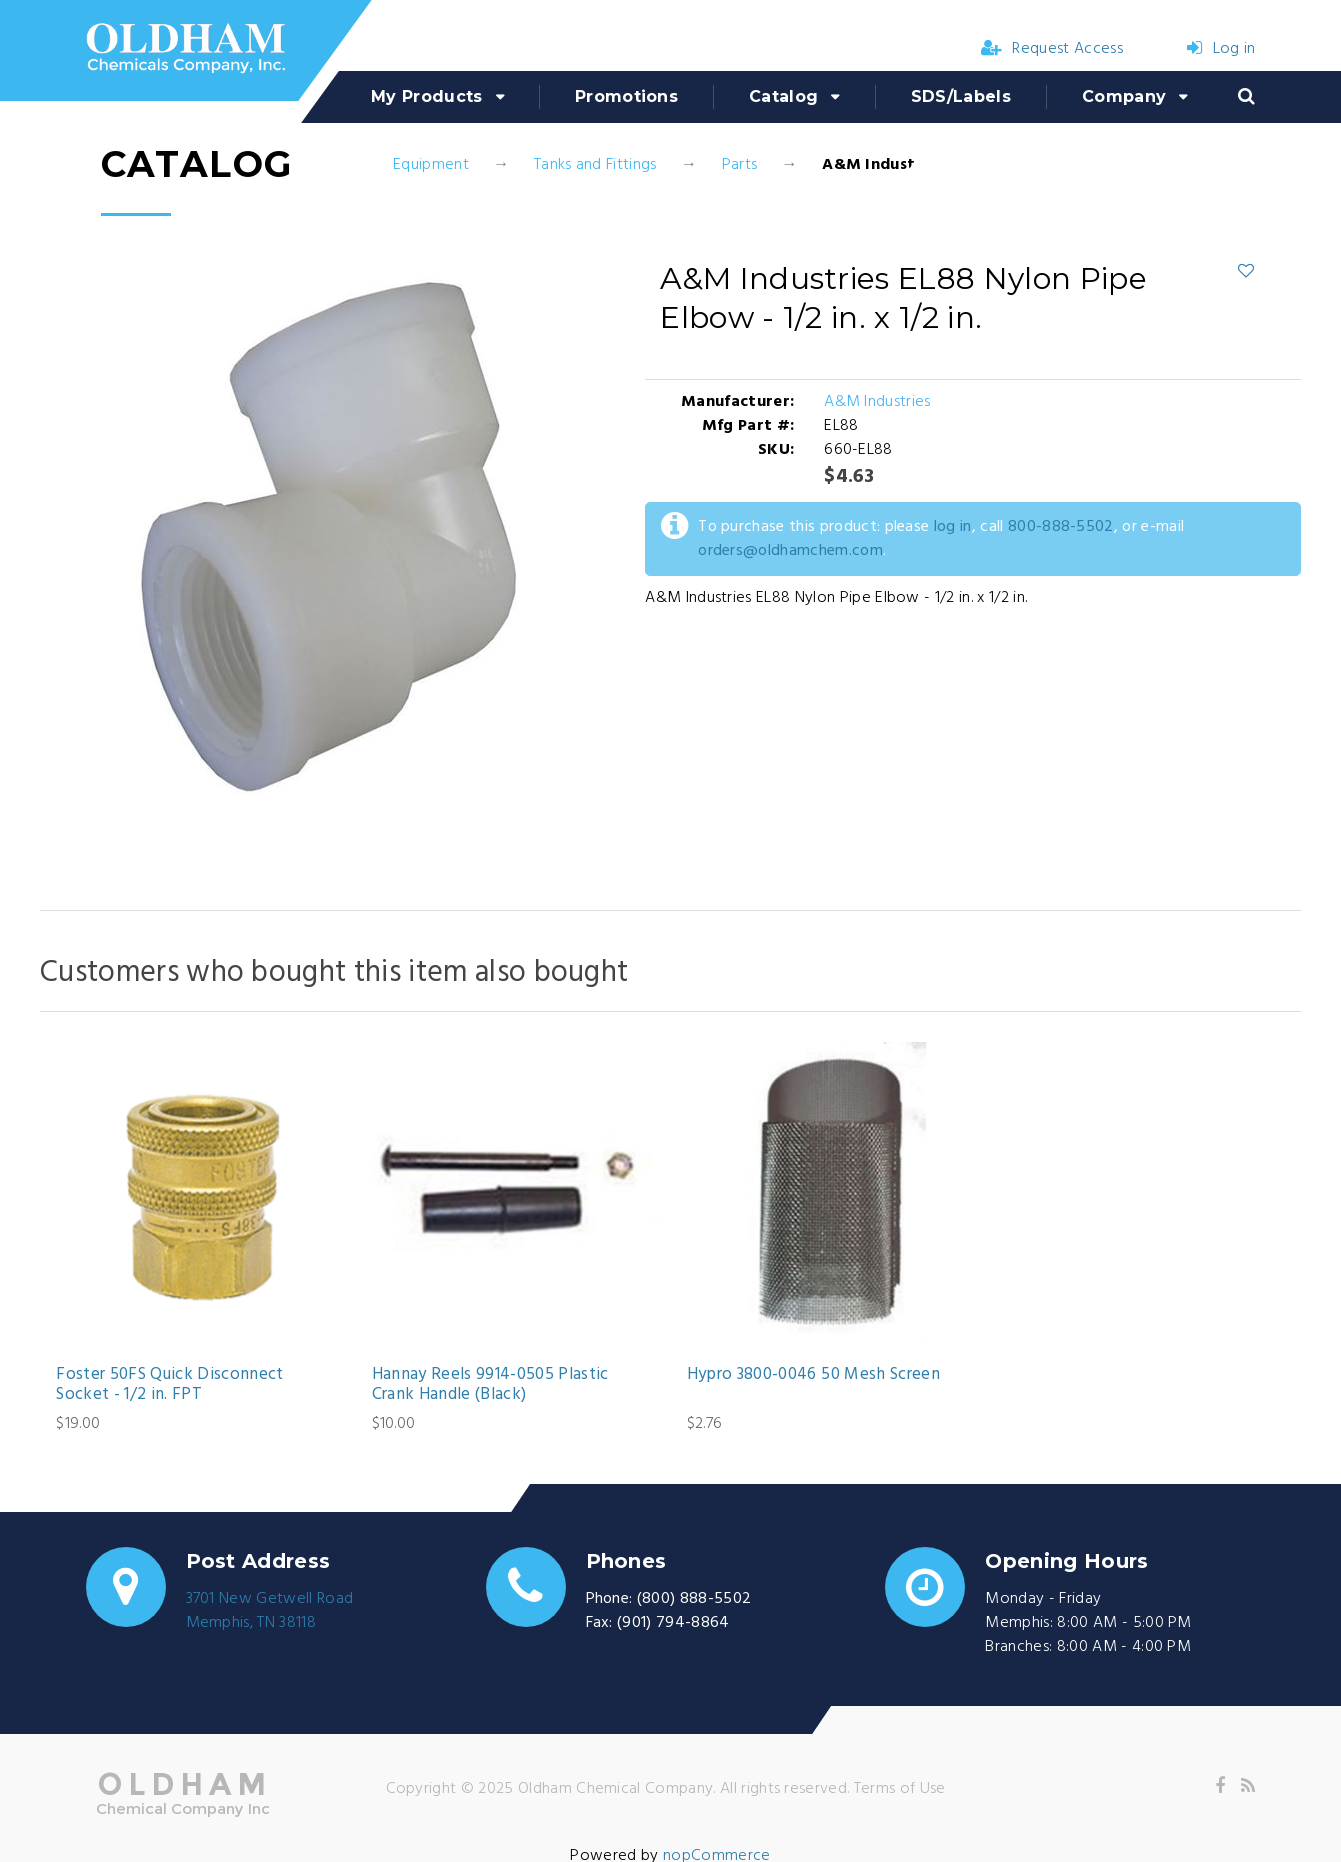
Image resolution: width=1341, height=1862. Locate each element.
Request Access (1052, 49)
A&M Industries (877, 402)
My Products (427, 96)
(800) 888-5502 (694, 1599)
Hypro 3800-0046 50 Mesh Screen (813, 1375)
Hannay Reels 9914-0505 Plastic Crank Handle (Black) (490, 1385)
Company (1124, 96)
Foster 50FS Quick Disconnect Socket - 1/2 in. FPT (170, 1385)
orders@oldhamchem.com (790, 551)
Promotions (626, 96)
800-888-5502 (1061, 527)
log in (953, 527)
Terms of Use (900, 1789)
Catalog (783, 96)
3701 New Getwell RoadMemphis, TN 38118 (270, 1611)
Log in (1221, 49)
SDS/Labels (961, 96)
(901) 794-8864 (673, 1623)
